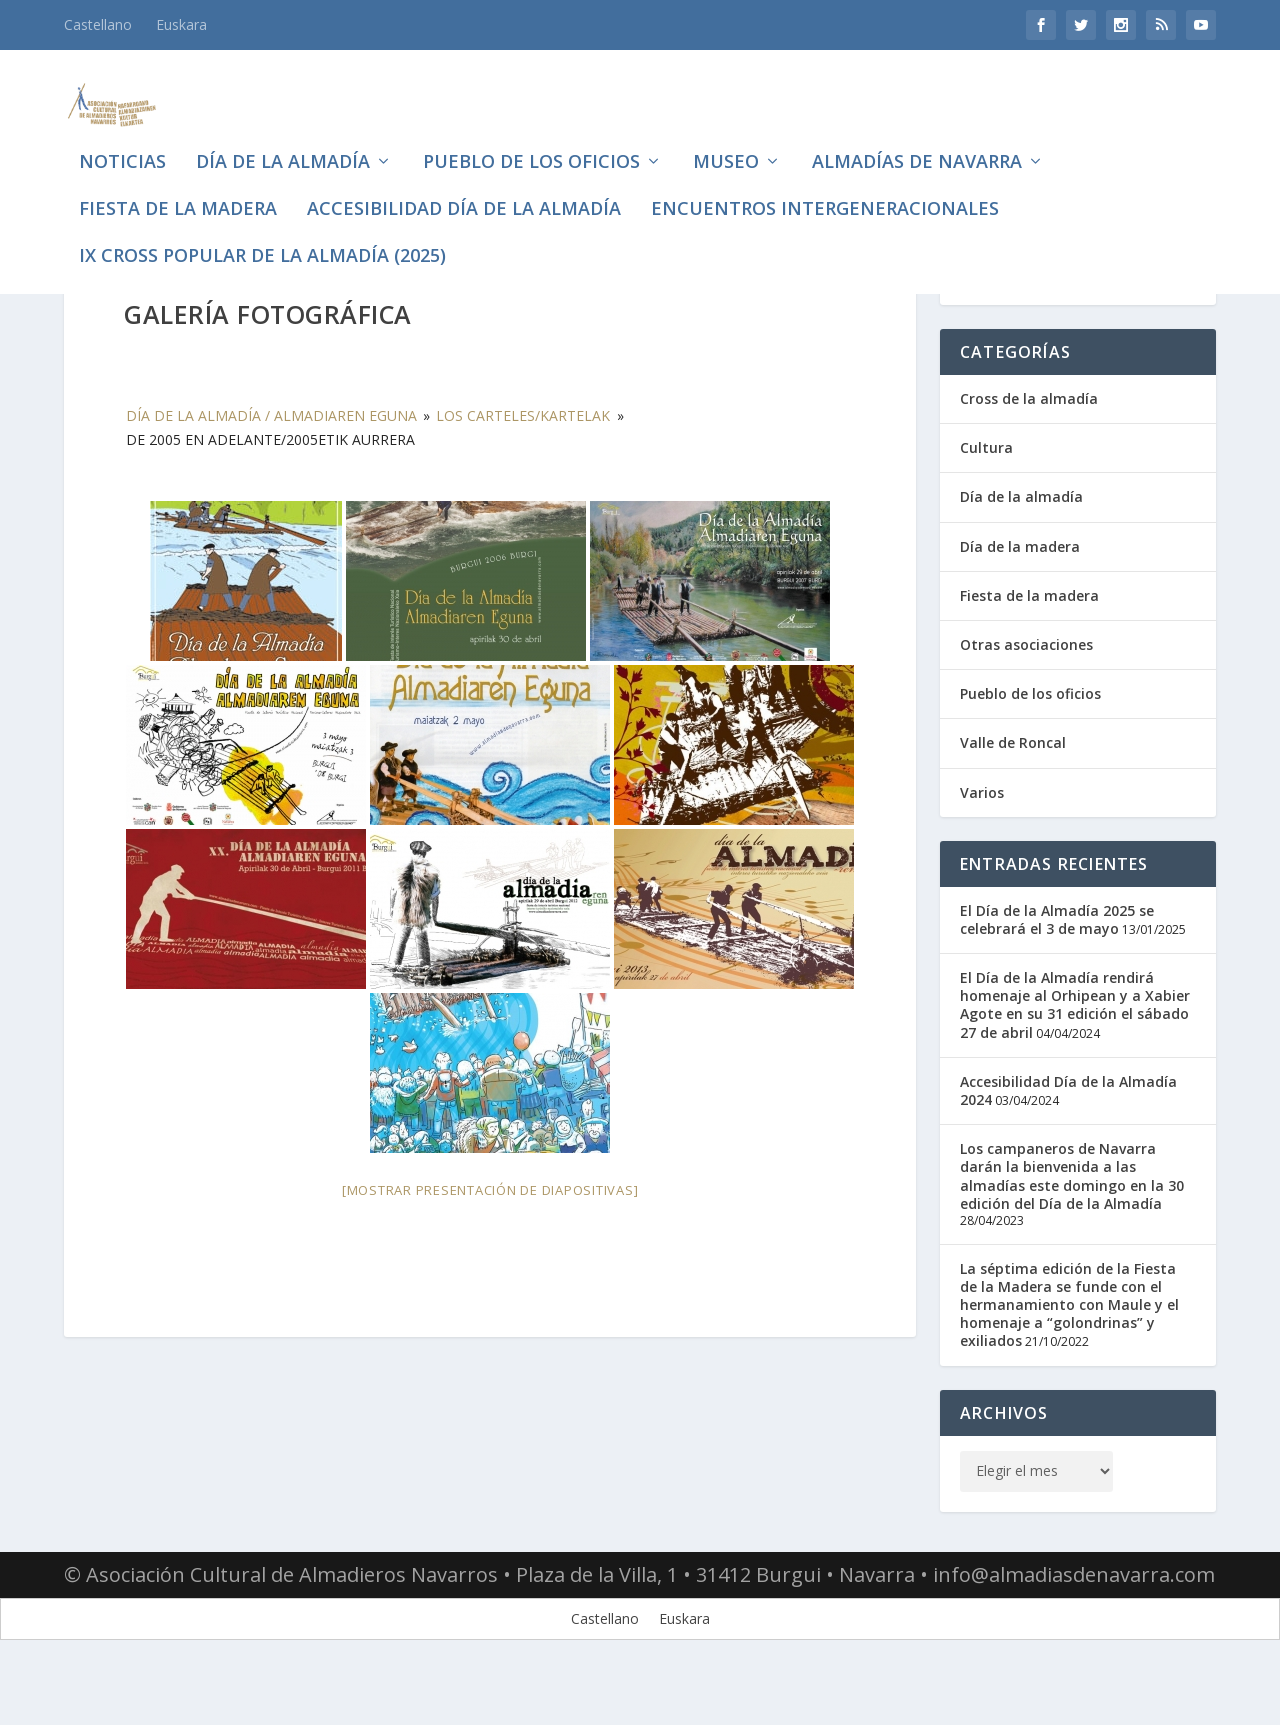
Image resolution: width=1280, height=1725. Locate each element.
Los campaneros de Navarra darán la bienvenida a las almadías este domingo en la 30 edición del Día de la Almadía (1072, 1231)
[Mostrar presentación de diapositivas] (490, 1245)
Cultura (986, 502)
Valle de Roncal (1013, 797)
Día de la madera (1020, 601)
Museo (726, 140)
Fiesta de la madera (178, 187)
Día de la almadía (283, 140)
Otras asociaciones (1026, 699)
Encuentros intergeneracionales (825, 187)
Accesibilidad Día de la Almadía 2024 (1068, 1145)
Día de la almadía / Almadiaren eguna (271, 470)
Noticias (122, 140)
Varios (982, 847)
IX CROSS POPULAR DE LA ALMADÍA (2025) (262, 234)
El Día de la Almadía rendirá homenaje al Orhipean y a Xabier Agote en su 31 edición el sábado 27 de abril (1075, 1060)
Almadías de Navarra (917, 140)
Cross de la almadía (1029, 453)
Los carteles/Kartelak (523, 470)
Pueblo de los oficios (531, 140)
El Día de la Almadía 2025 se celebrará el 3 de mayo (1057, 974)
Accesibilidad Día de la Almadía (464, 187)
